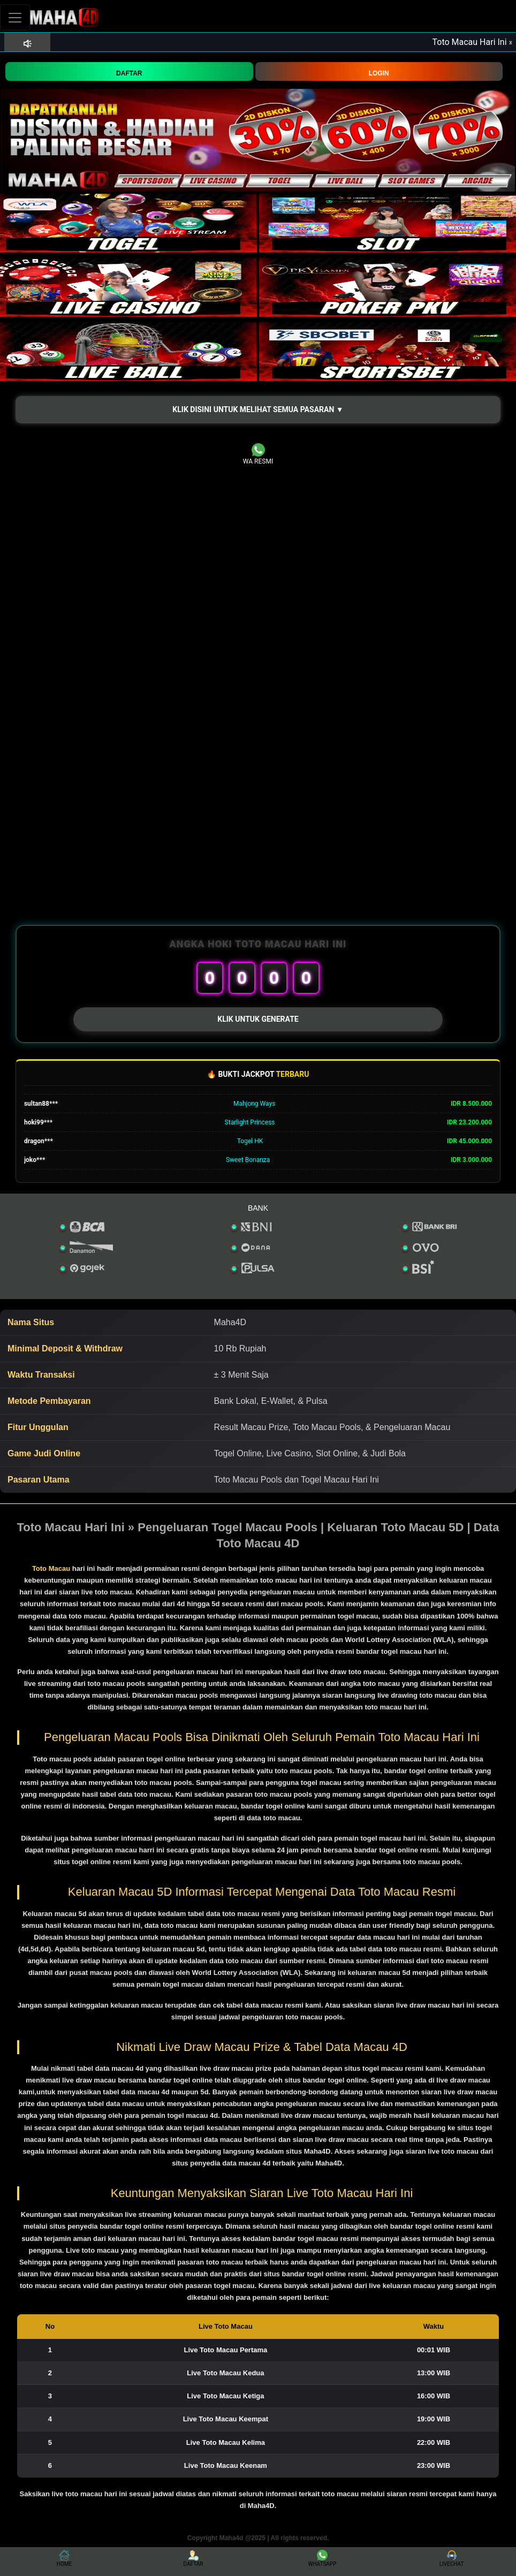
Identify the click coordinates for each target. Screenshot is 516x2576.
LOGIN (379, 73)
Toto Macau (51, 1568)
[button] (258, 409)
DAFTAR (129, 73)
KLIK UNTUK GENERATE (257, 1019)
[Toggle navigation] (15, 17)
